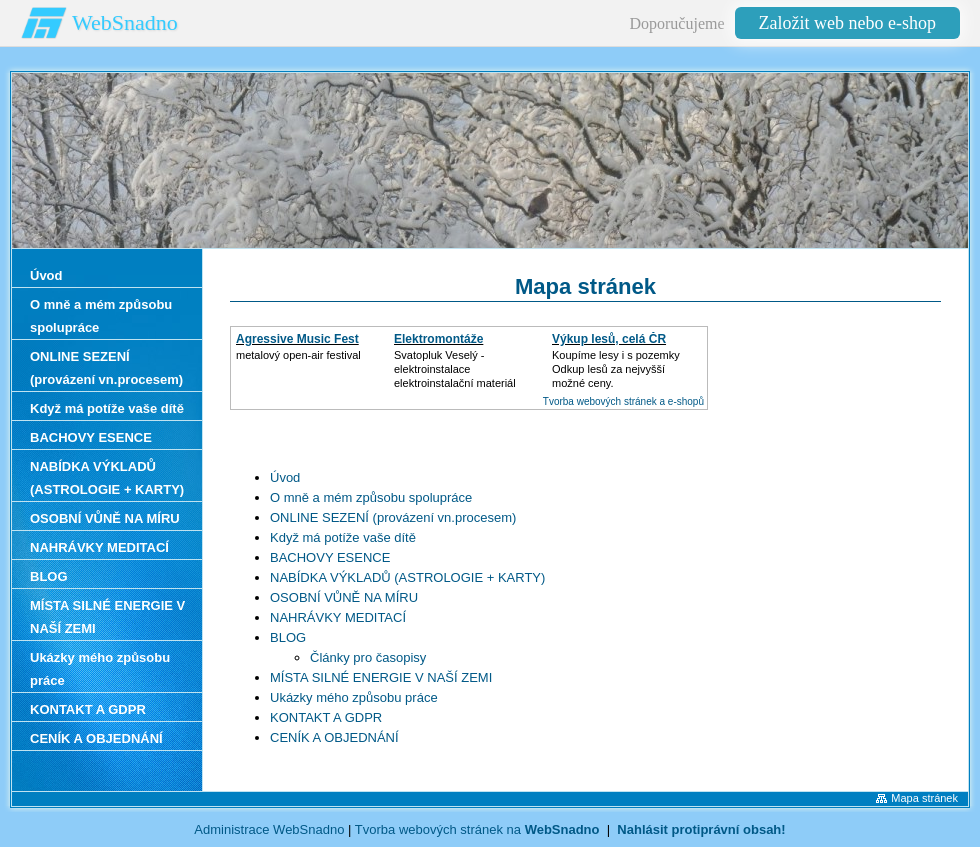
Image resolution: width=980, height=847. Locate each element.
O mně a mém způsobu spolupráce (371, 497)
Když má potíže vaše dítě (343, 537)
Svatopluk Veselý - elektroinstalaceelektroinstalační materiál (455, 369)
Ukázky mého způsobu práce (354, 697)
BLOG (288, 637)
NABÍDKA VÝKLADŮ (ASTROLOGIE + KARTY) (407, 577)
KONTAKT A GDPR (326, 717)
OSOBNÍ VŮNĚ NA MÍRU (344, 597)
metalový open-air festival (298, 355)
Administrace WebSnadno (269, 829)
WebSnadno (125, 22)
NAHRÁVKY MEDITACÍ (338, 617)
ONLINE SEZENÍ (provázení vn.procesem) (393, 517)
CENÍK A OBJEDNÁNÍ (334, 737)
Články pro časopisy (368, 657)
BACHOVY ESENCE (330, 557)
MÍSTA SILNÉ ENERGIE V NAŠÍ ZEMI (381, 677)
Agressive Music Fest (297, 339)
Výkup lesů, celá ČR (609, 339)
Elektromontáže (438, 339)
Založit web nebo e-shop (847, 23)
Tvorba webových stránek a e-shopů (623, 401)
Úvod (285, 477)
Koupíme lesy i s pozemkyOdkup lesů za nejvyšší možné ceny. (616, 369)
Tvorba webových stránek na (477, 829)
